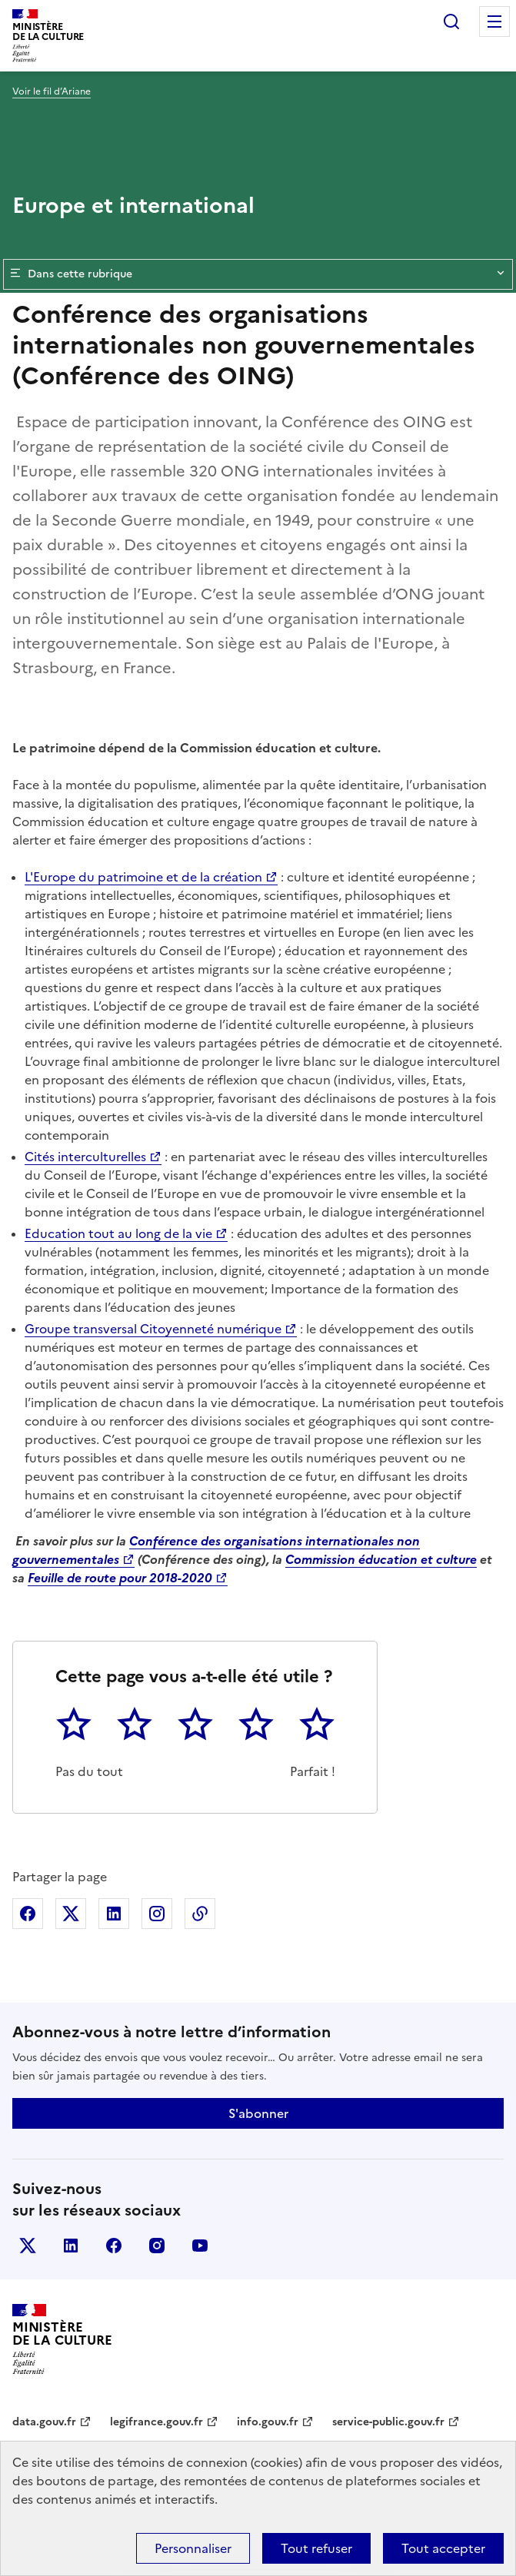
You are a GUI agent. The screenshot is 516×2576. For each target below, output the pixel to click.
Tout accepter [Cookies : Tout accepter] (443, 2548)
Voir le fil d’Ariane (51, 91)
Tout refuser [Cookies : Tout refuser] (316, 2548)
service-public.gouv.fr (388, 2422)
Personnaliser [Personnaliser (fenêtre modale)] (193, 2548)
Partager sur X (70, 1913)
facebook (113, 2245)
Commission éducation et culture (381, 1559)
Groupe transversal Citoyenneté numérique (153, 1329)
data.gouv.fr (44, 2422)
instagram (156, 2245)
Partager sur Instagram (156, 1913)
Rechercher (451, 21)
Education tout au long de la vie (118, 1233)
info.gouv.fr (267, 2422)
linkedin (70, 2245)
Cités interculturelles (85, 1156)
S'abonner (258, 2113)
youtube (200, 2245)
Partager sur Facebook (27, 1913)
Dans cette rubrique (258, 274)
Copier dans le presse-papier (200, 1913)
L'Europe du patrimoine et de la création (143, 877)
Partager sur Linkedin (113, 1913)
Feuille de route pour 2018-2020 (120, 1578)
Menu (494, 21)
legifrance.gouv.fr (156, 2422)
